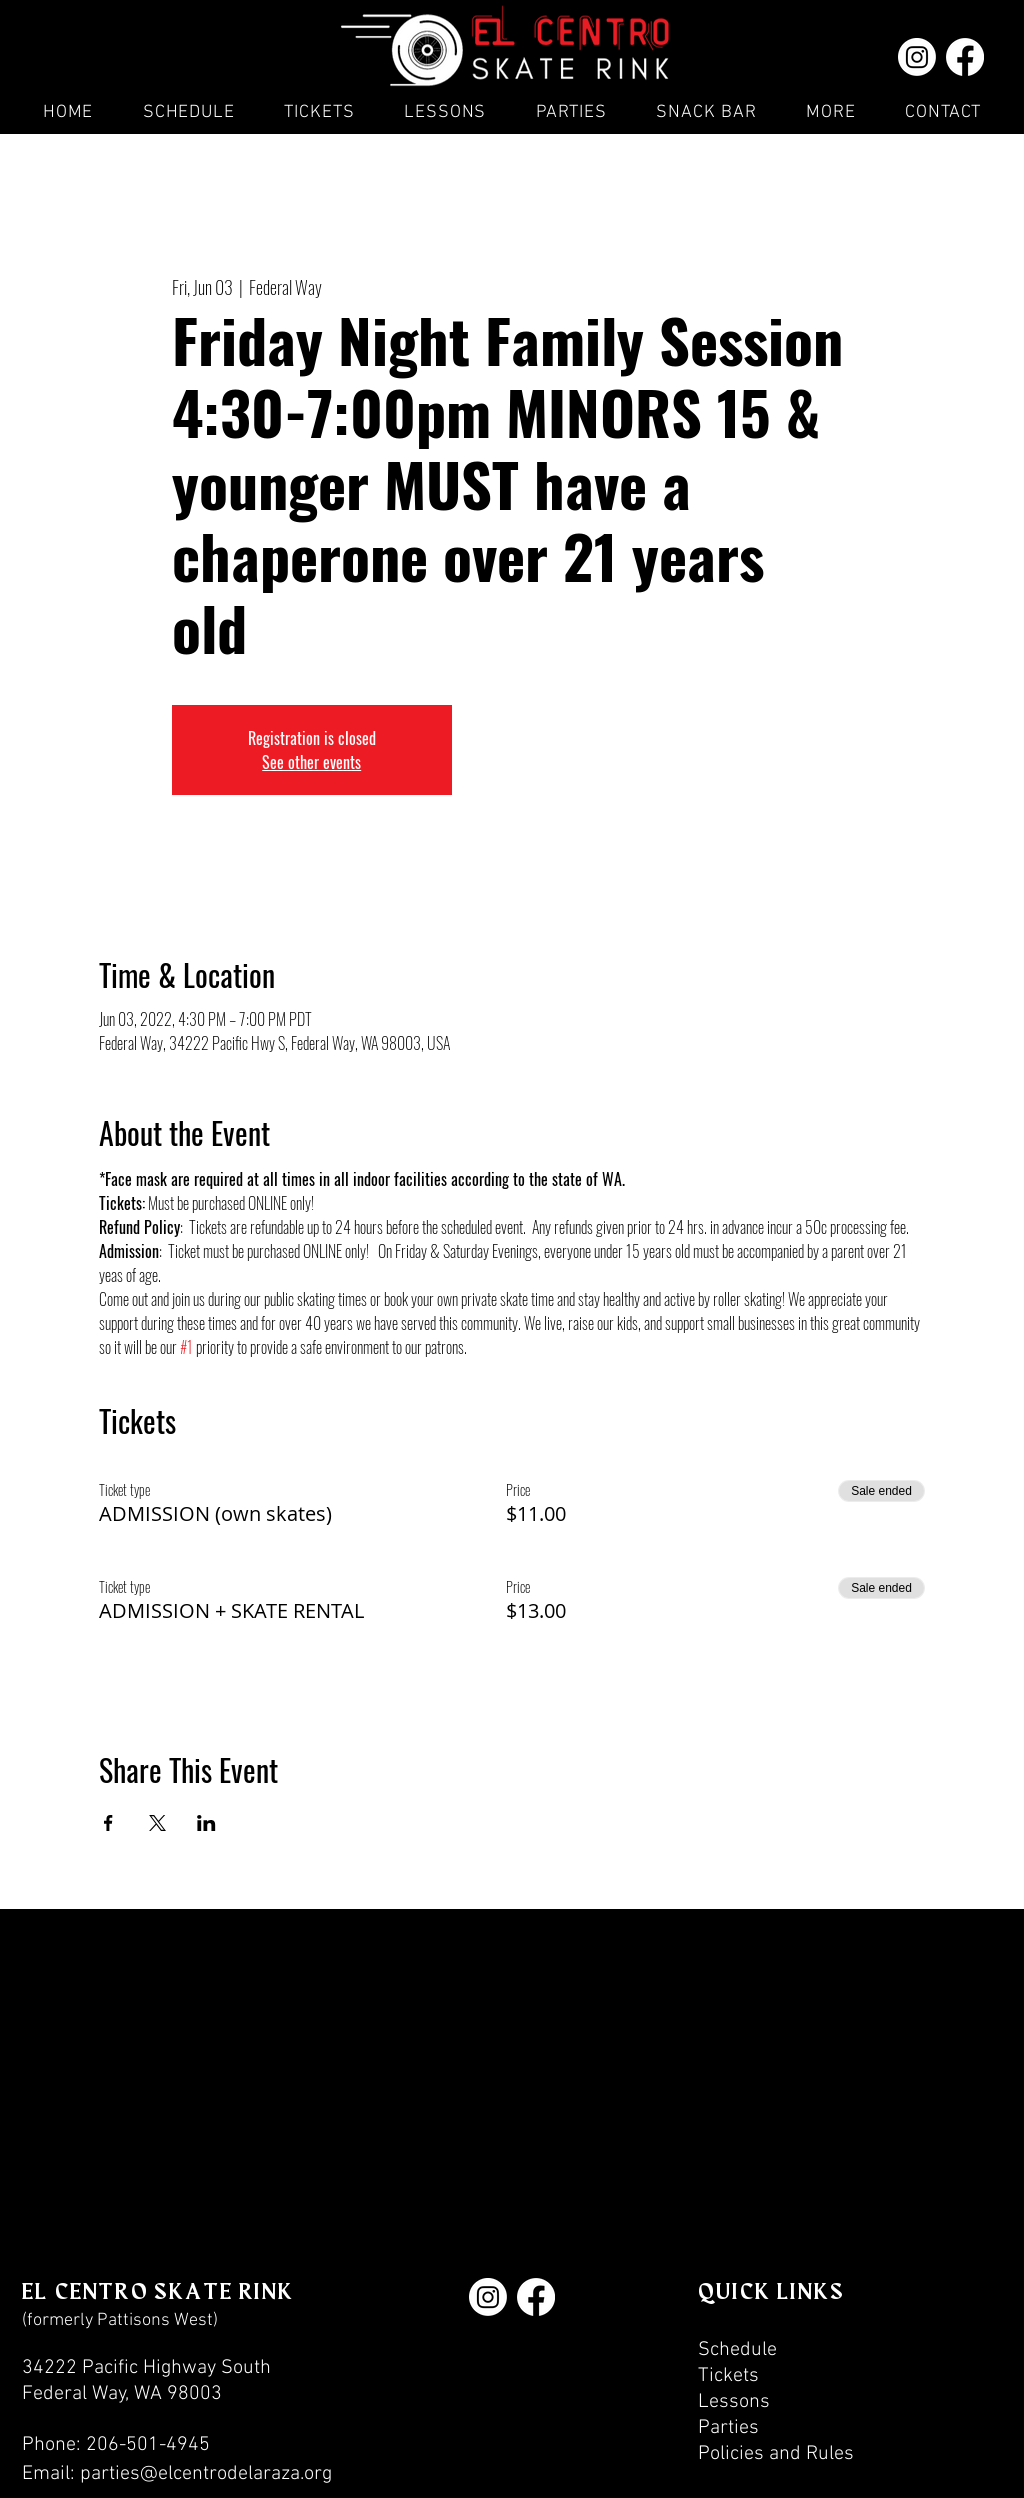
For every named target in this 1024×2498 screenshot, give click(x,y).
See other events (311, 762)
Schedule (737, 2350)
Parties (728, 2428)
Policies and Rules (776, 2454)
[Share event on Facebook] (108, 1823)
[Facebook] (965, 57)
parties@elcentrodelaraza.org (206, 2474)
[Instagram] (917, 57)
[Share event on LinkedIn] (206, 1823)
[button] (571, 112)
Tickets (728, 2376)
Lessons (734, 2402)
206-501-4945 (148, 2445)
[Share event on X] (157, 1823)
